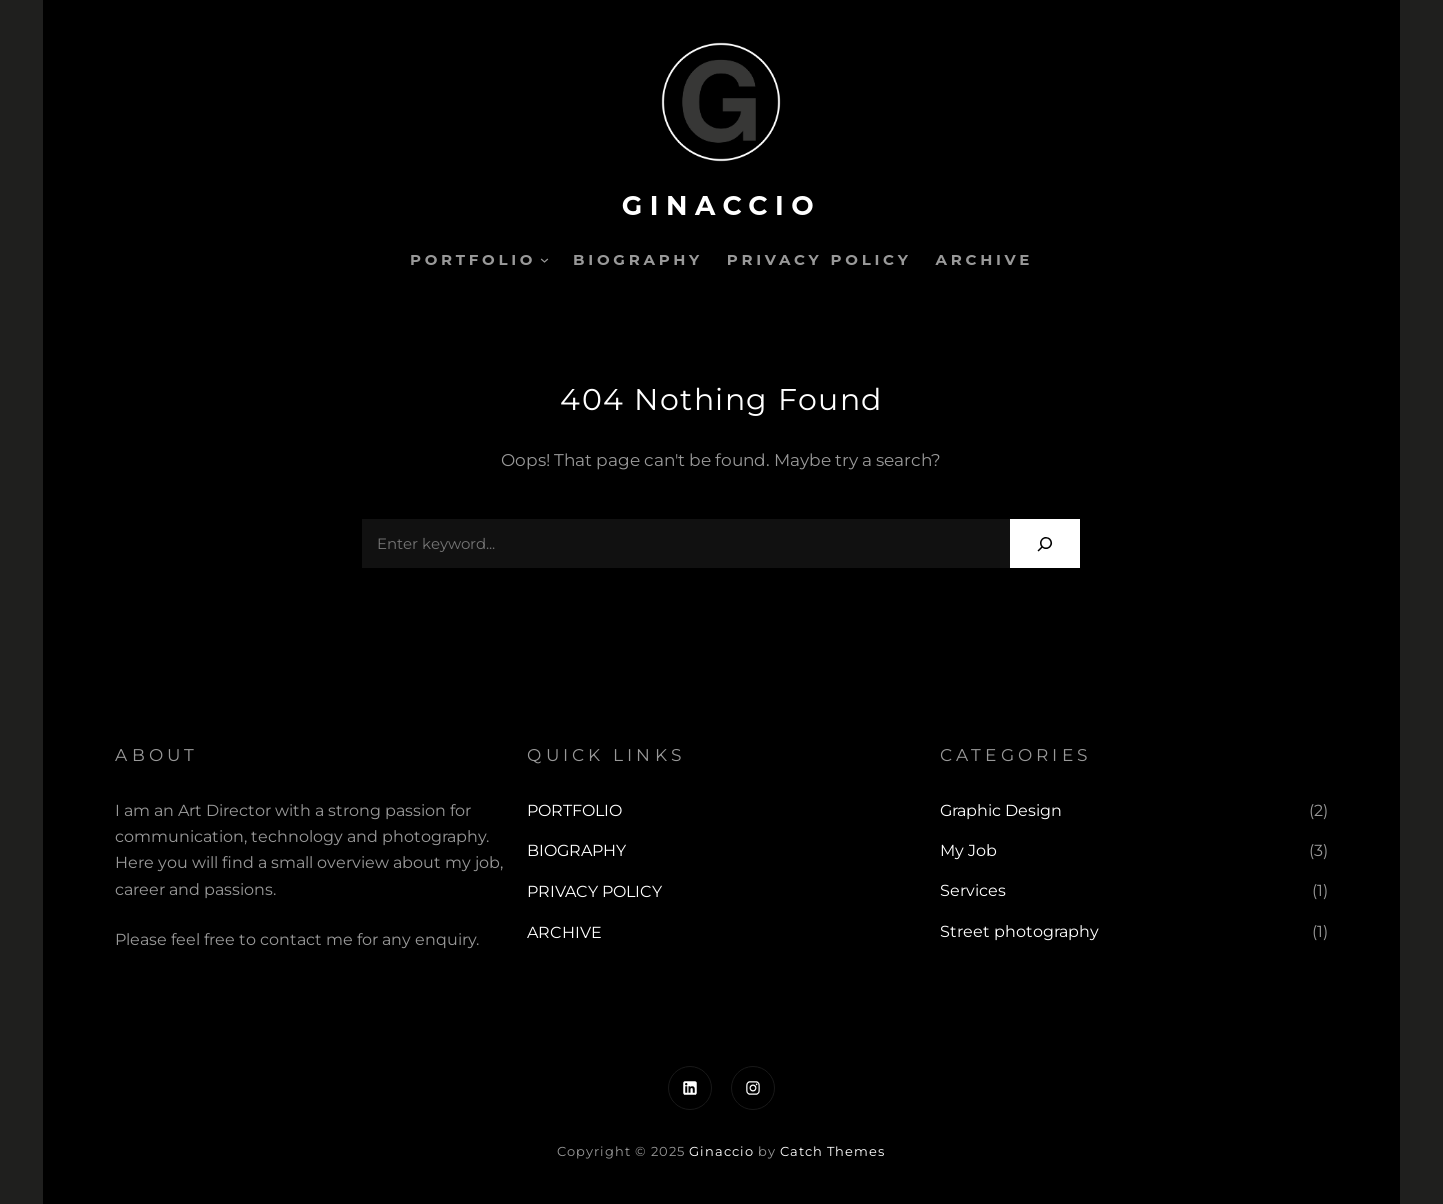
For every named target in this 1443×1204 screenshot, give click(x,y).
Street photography (1019, 931)
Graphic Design (1001, 810)
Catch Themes (832, 1151)
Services (973, 890)
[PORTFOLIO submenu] (544, 259)
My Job (968, 850)
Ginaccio (722, 204)
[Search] (1045, 543)
